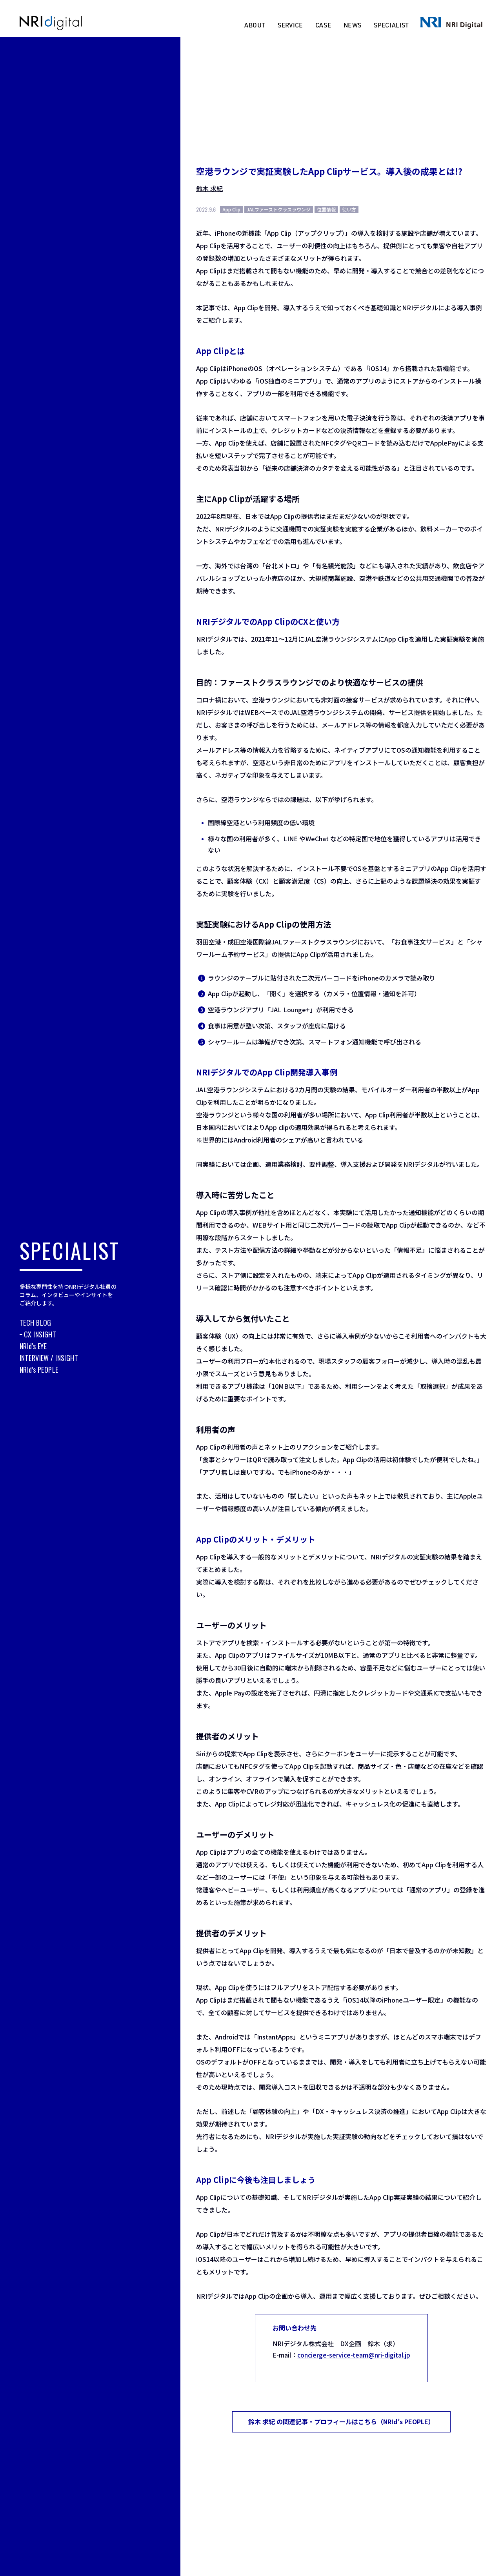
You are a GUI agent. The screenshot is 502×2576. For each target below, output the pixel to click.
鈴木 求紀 (209, 188)
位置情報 (326, 209)
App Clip (231, 209)
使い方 (349, 209)
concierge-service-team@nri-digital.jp (353, 2355)
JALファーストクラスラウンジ (279, 209)
